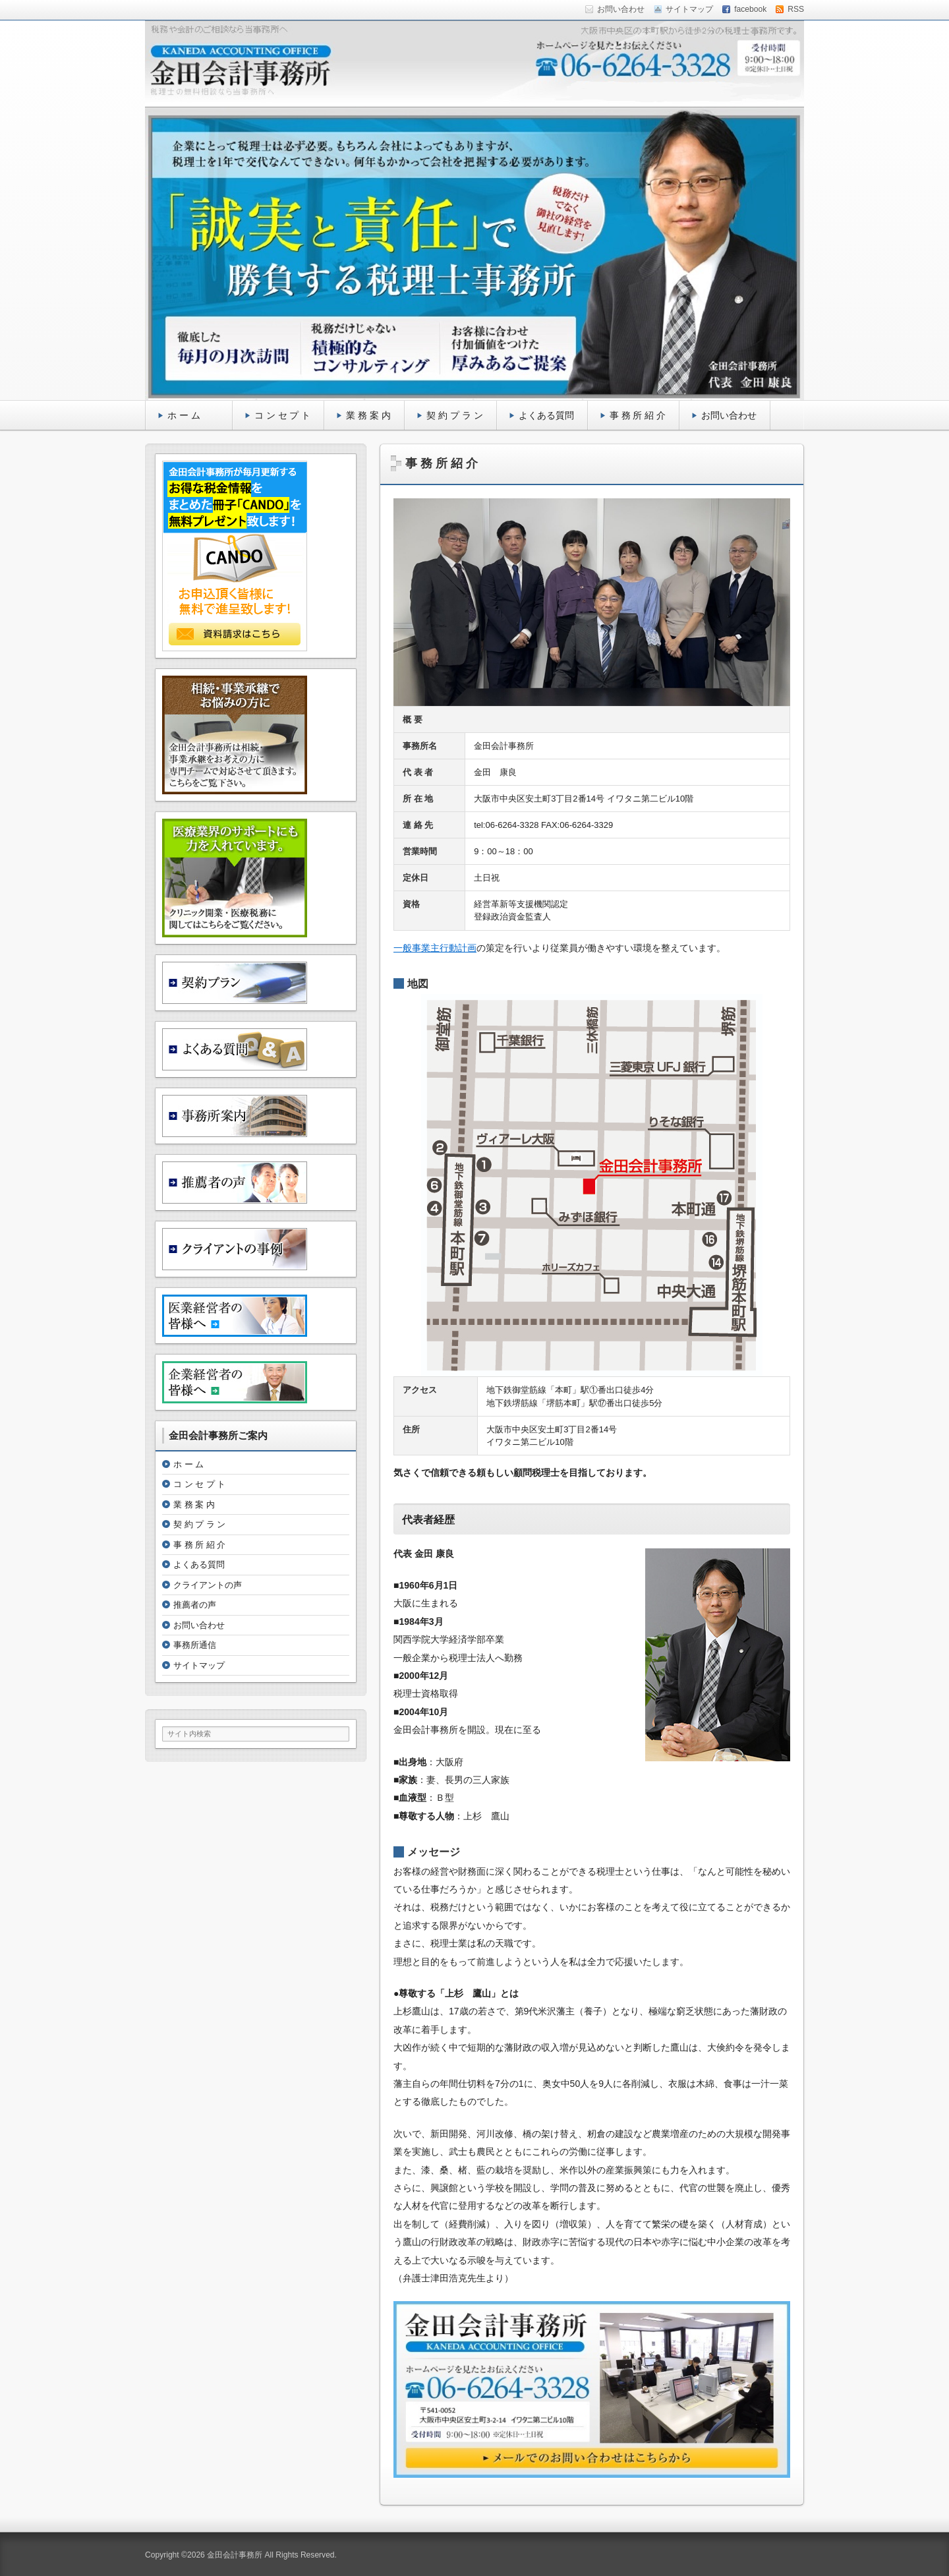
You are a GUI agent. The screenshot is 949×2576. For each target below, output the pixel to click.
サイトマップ (199, 1665)
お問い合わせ (729, 415)
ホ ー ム (193, 415)
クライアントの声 (207, 1585)
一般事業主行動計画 (434, 948)
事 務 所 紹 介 (638, 415)
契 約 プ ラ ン (454, 415)
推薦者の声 (194, 1605)
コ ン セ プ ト (282, 415)
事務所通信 (194, 1645)
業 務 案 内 (368, 415)
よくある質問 (546, 415)
